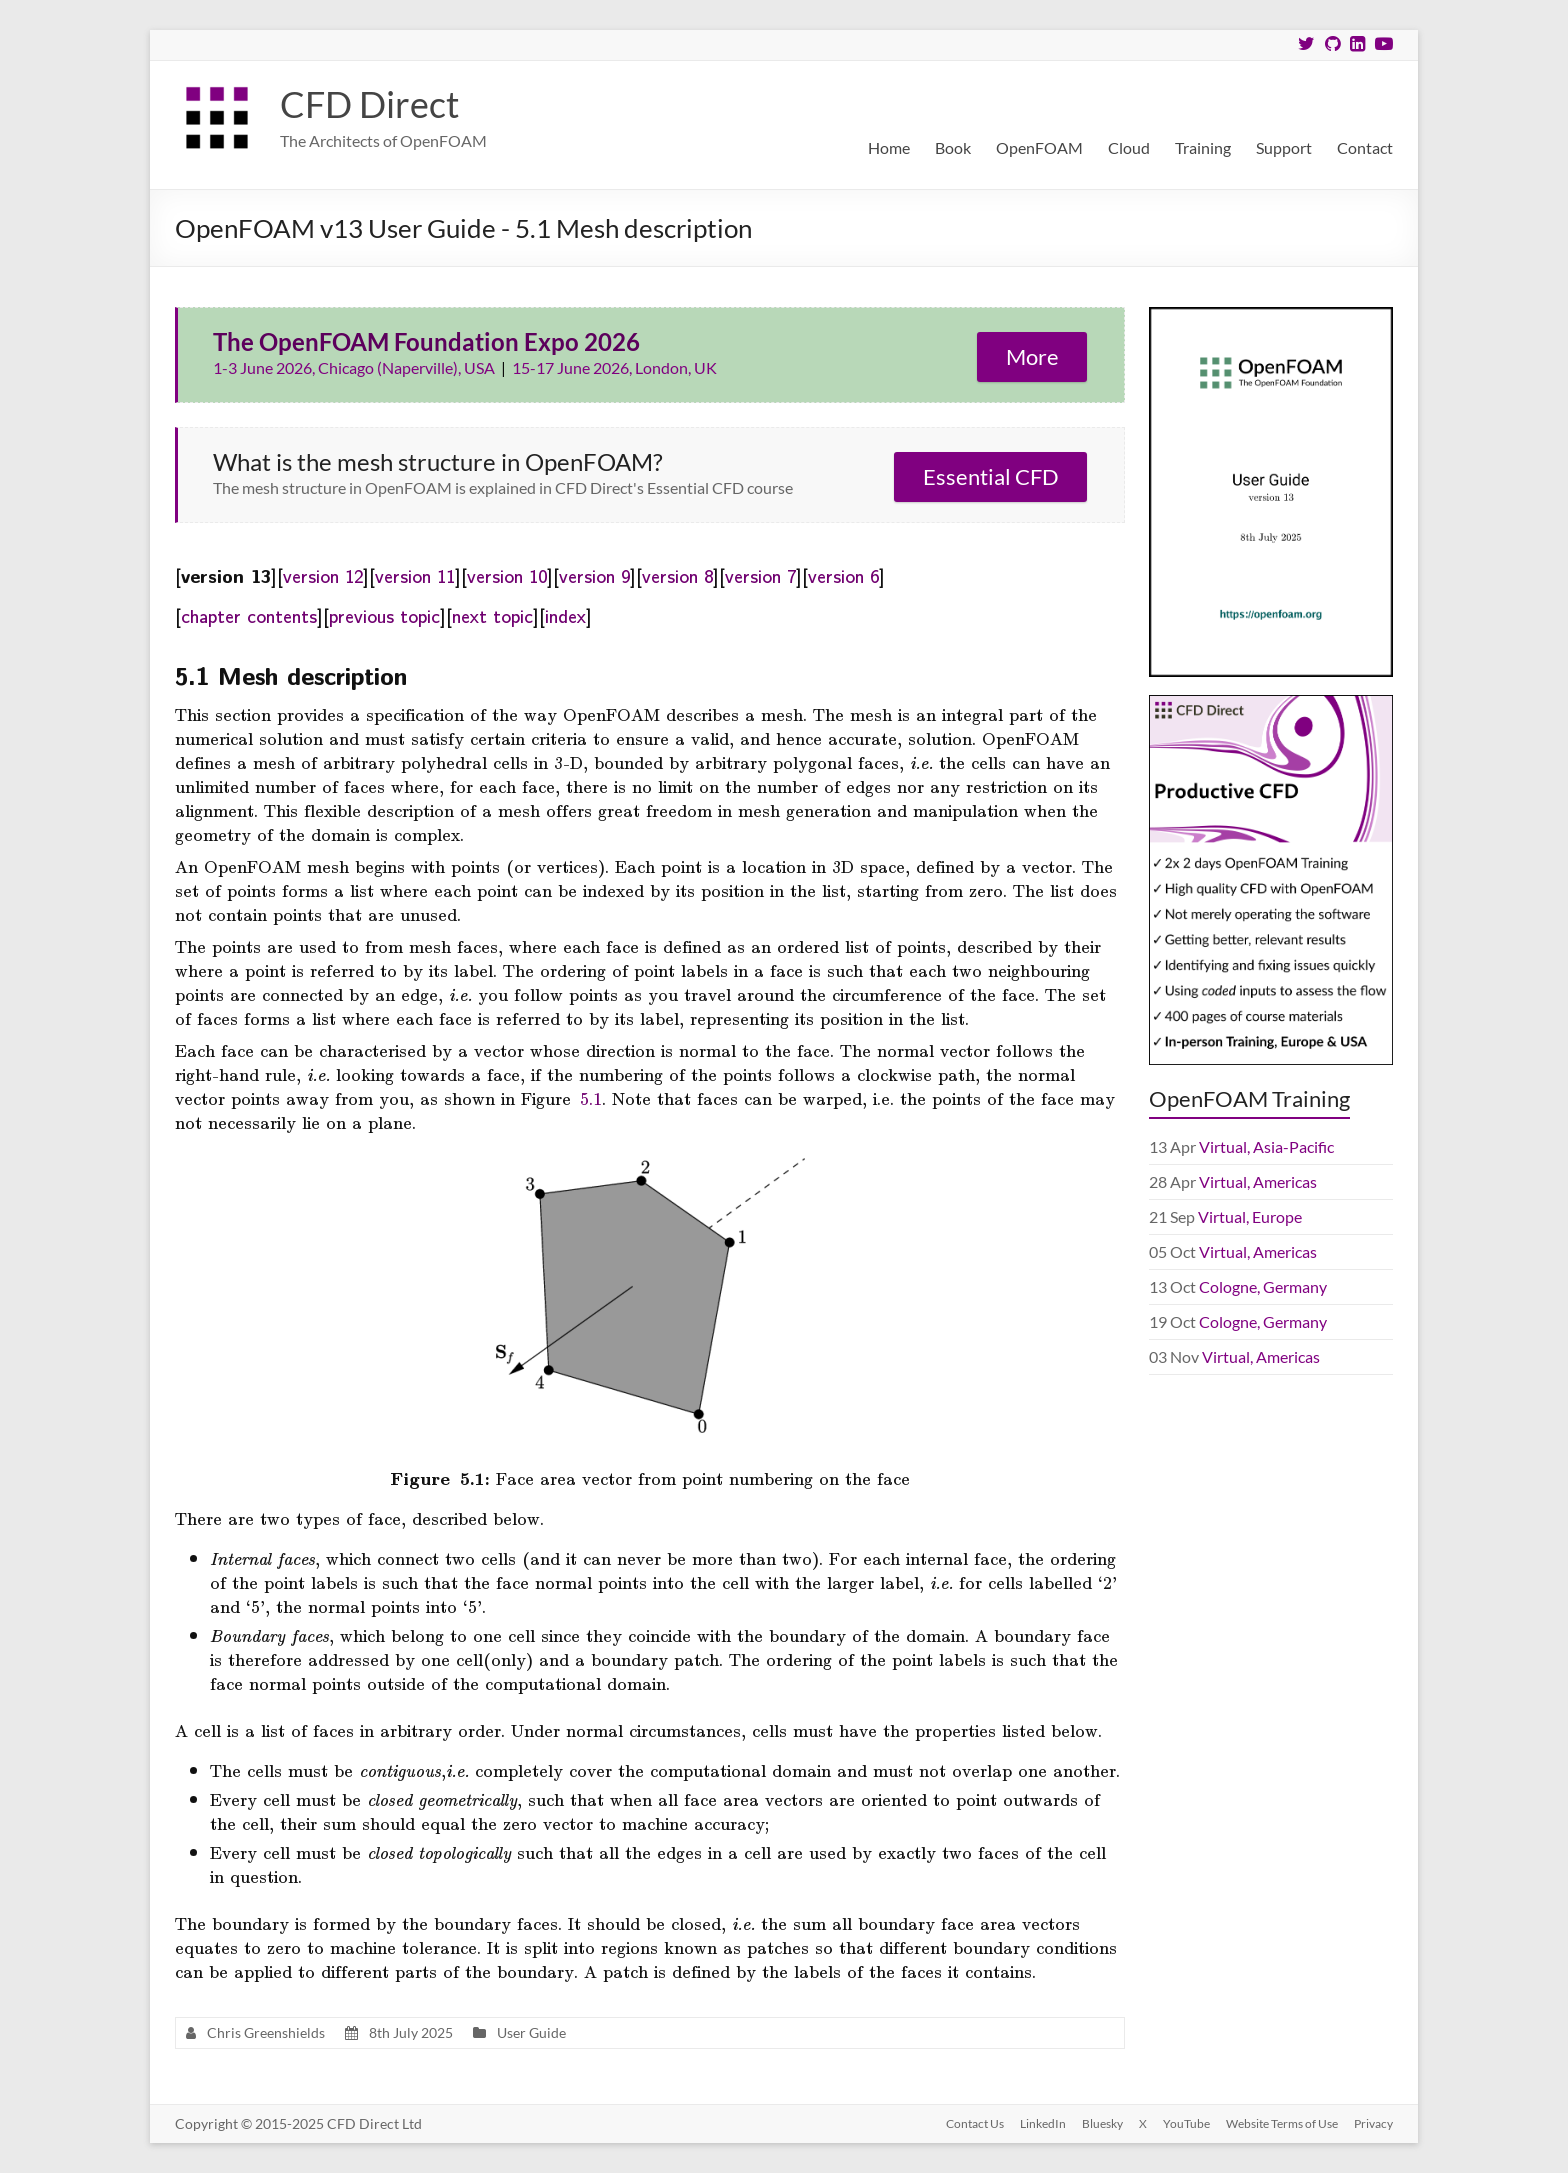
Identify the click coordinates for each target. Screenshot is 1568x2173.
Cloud (1129, 147)
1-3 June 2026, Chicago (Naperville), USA (355, 367)
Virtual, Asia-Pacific (1266, 1146)
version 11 (415, 575)
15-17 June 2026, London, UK (614, 367)
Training (1203, 147)
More (1032, 356)
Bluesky (1102, 2123)
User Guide (531, 2032)
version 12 (323, 575)
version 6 (843, 575)
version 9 (594, 575)
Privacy (1373, 2123)
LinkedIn (1043, 2123)
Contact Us (975, 2123)
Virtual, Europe (1250, 1216)
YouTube (1186, 2123)
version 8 (677, 575)
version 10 (507, 575)
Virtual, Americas (1258, 1181)
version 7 (760, 575)
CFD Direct (369, 104)
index (565, 615)
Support (1284, 147)
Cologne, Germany (1263, 1286)
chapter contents (249, 615)
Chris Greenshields (266, 2032)
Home (889, 147)
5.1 (591, 1098)
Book (953, 147)
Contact (1365, 147)
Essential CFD (991, 476)
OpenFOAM (1039, 147)
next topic (492, 615)
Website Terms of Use (1282, 2123)
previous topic (384, 615)
